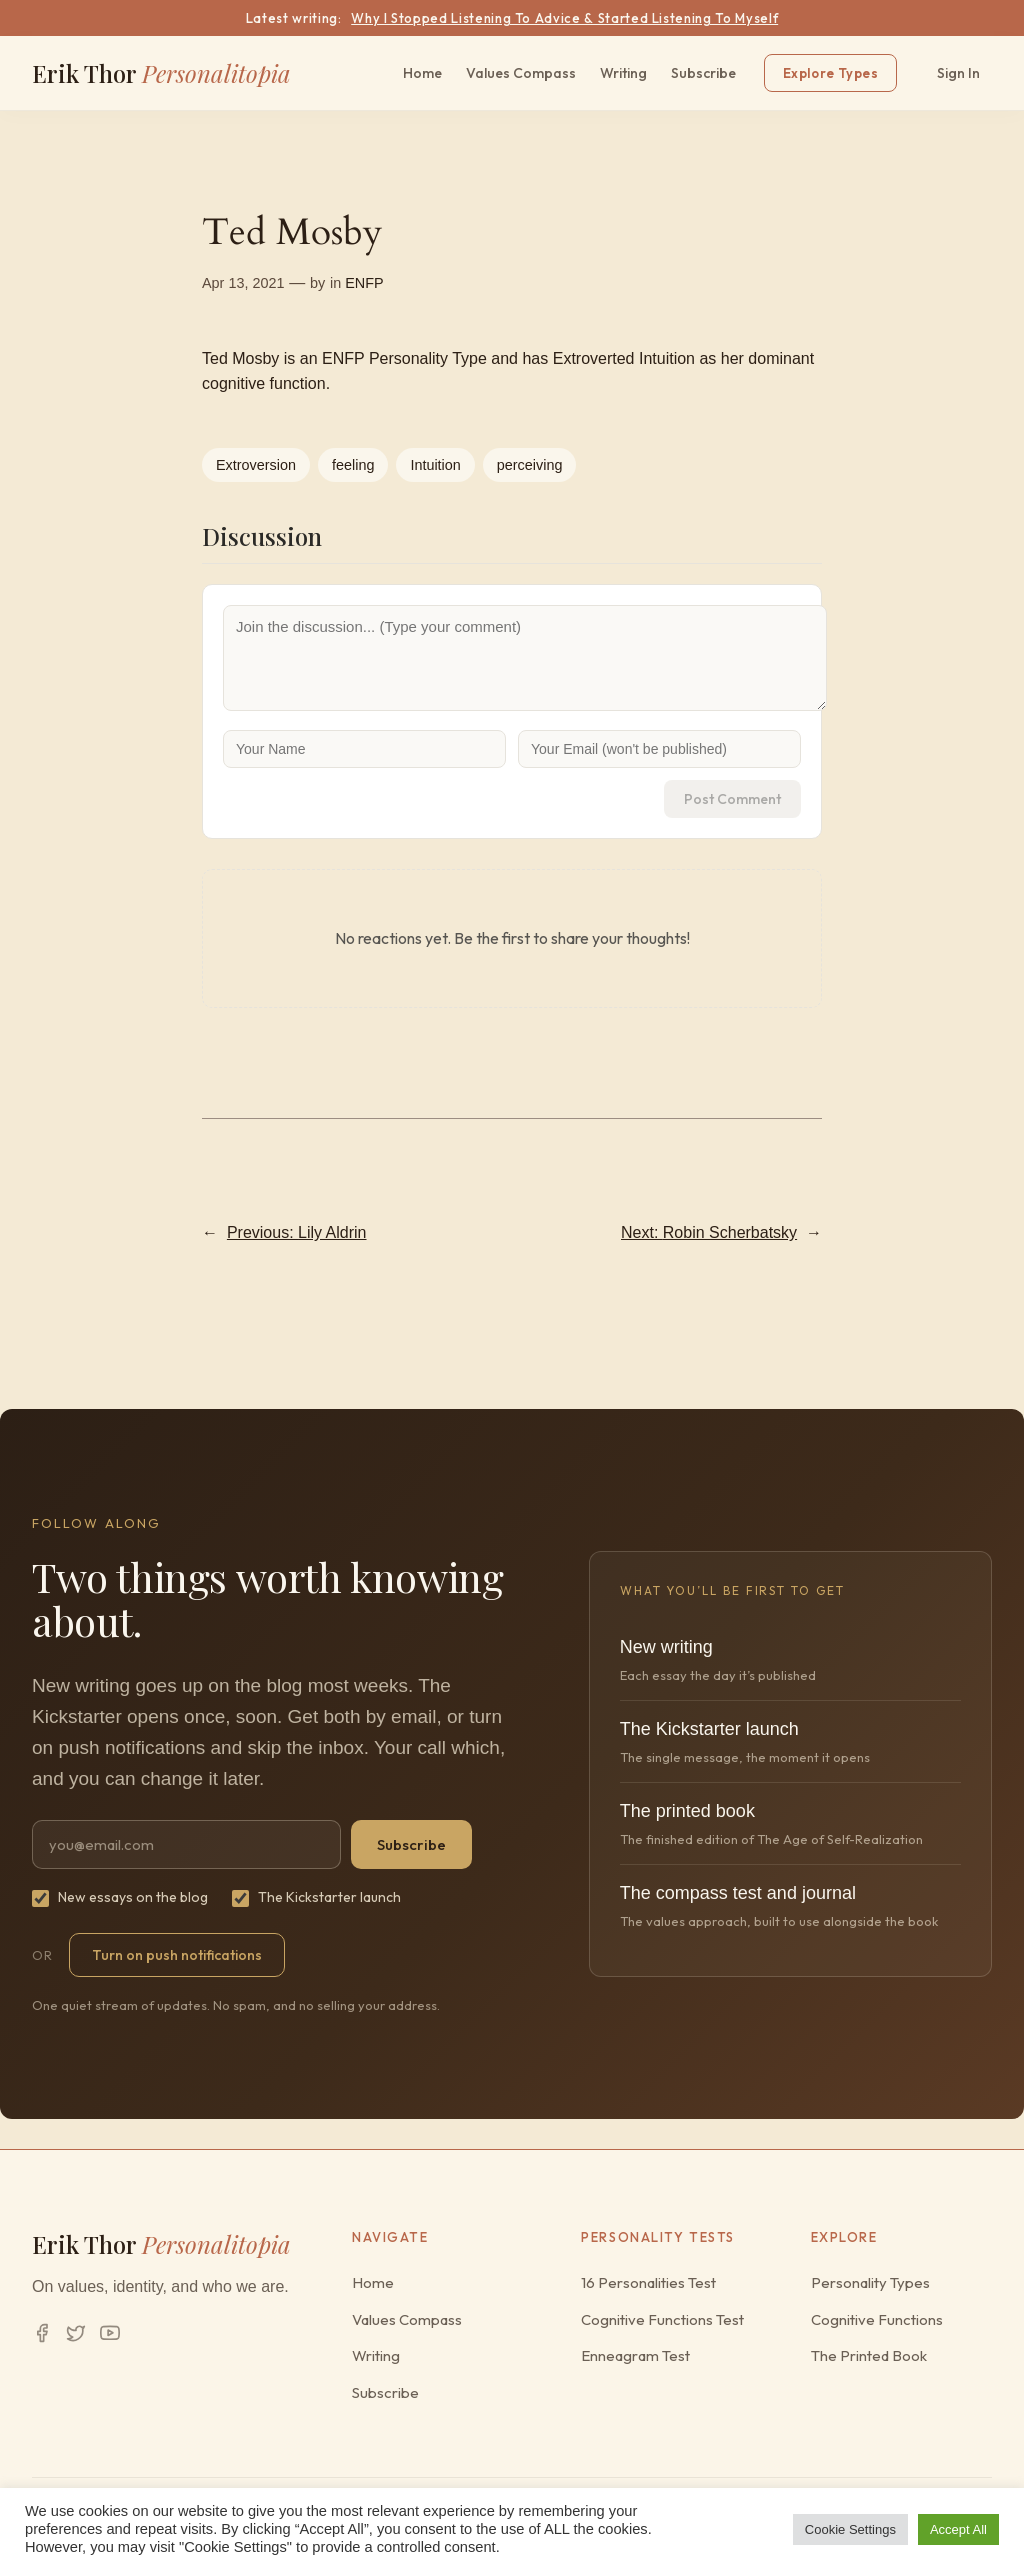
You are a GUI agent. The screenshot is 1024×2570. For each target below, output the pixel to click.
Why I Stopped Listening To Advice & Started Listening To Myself (564, 18)
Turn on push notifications (177, 1955)
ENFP (364, 283)
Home (422, 73)
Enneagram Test (635, 2355)
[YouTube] (110, 2333)
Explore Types (830, 73)
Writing (623, 73)
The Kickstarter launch (316, 1897)
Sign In (958, 73)
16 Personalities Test (648, 2282)
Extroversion (256, 465)
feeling (353, 465)
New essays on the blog (120, 1897)
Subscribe (703, 73)
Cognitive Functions (877, 2319)
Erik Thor (161, 73)
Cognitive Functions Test (662, 2319)
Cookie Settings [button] (850, 2529)
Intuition (435, 465)
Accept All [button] (958, 2529)
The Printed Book (869, 2355)
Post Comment (732, 799)
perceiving (530, 465)
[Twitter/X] (76, 2333)
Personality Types (870, 2282)
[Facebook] (42, 2333)
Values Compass (521, 73)
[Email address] (186, 1844)
